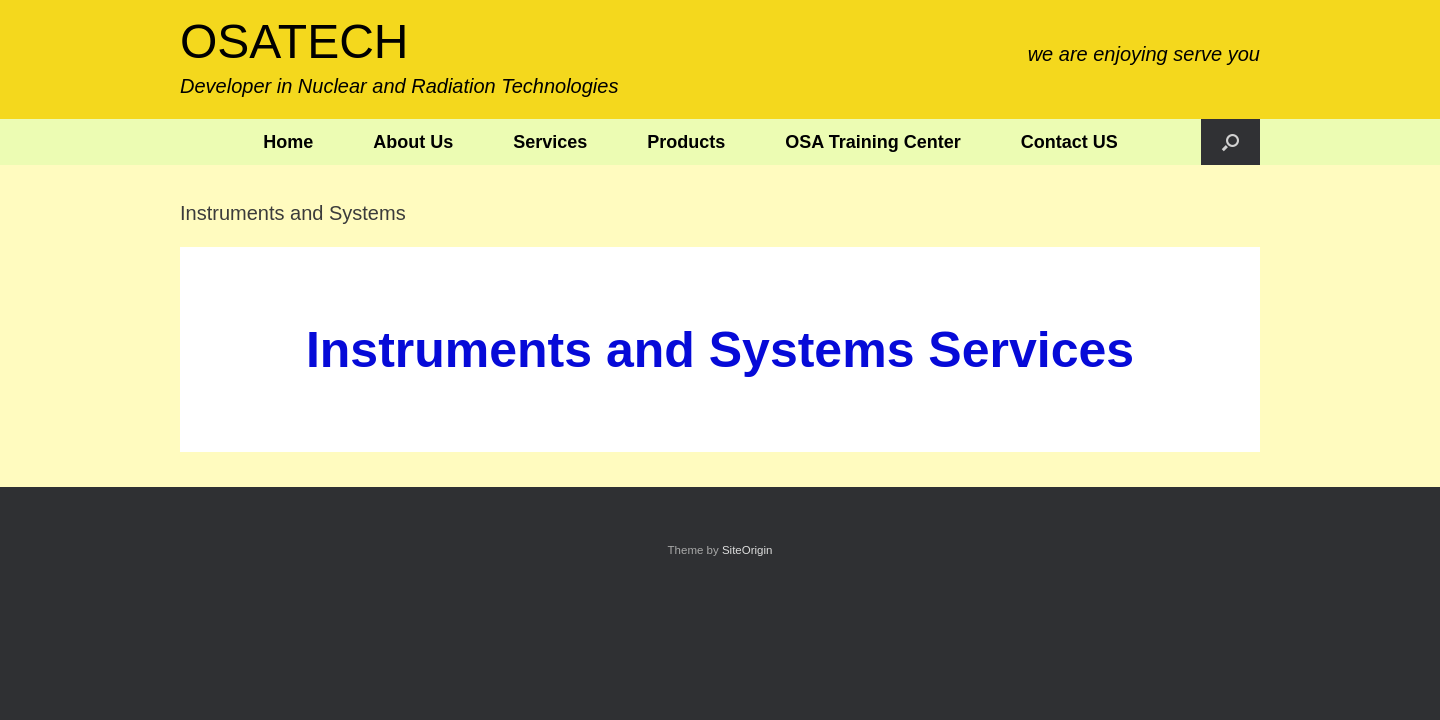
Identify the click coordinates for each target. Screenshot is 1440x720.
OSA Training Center (872, 142)
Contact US (1069, 142)
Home (288, 142)
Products (686, 142)
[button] (1230, 142)
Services (550, 142)
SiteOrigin (747, 550)
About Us (413, 142)
